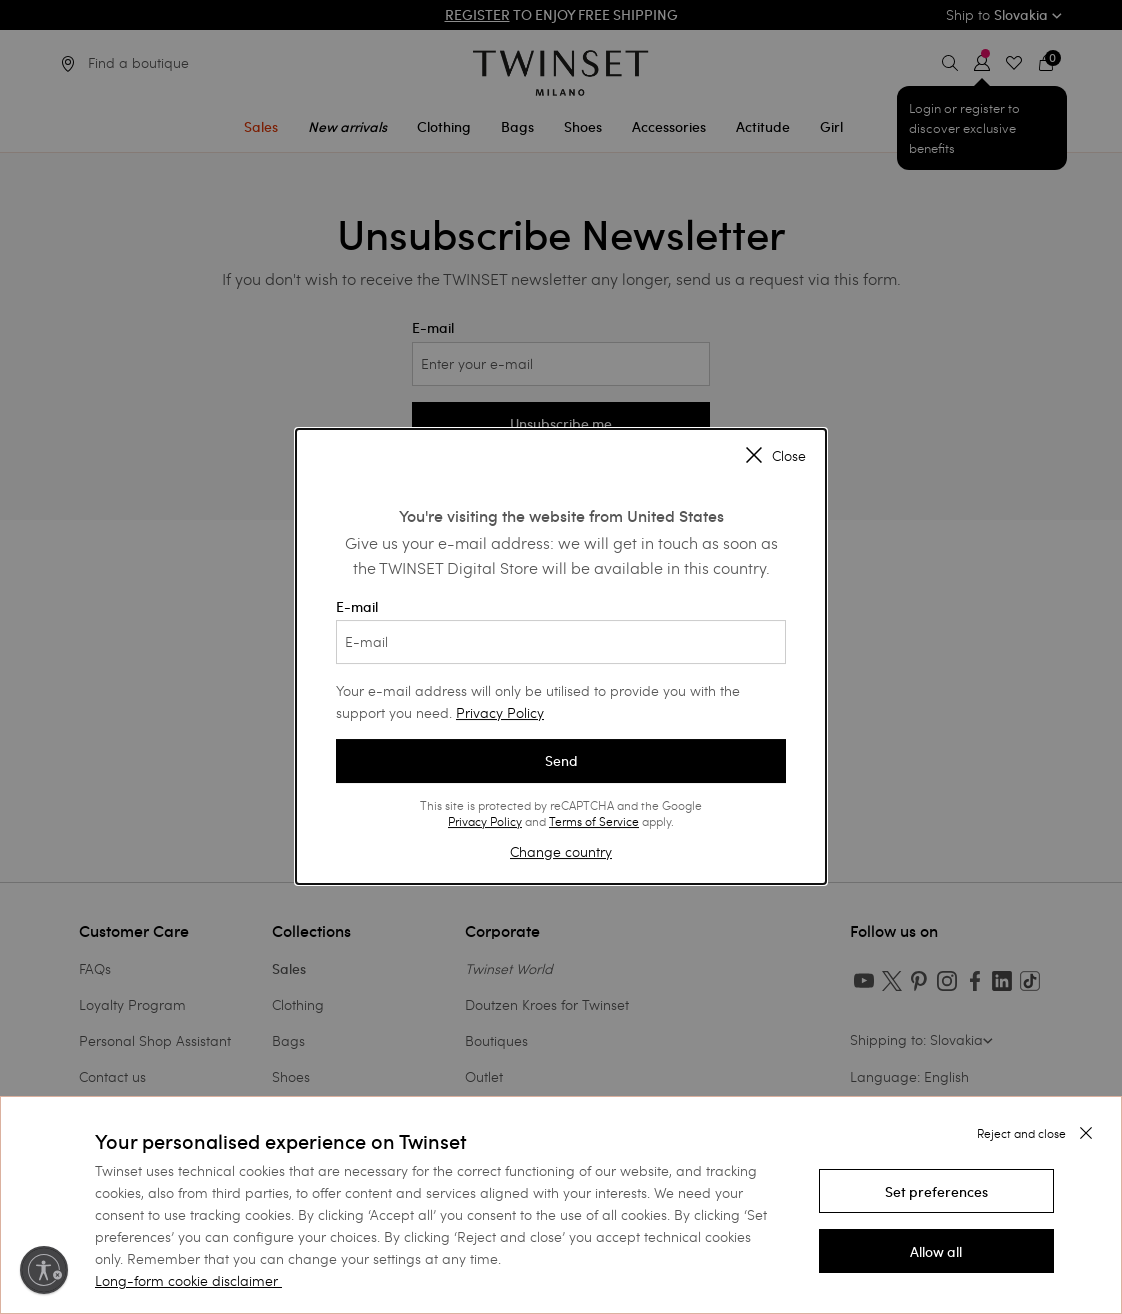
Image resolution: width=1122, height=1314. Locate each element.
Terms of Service (594, 821)
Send (561, 761)
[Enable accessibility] (44, 1270)
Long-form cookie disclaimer (186, 1280)
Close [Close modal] (776, 456)
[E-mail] (561, 642)
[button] (936, 1191)
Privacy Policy (500, 712)
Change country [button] (561, 851)
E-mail (561, 631)
